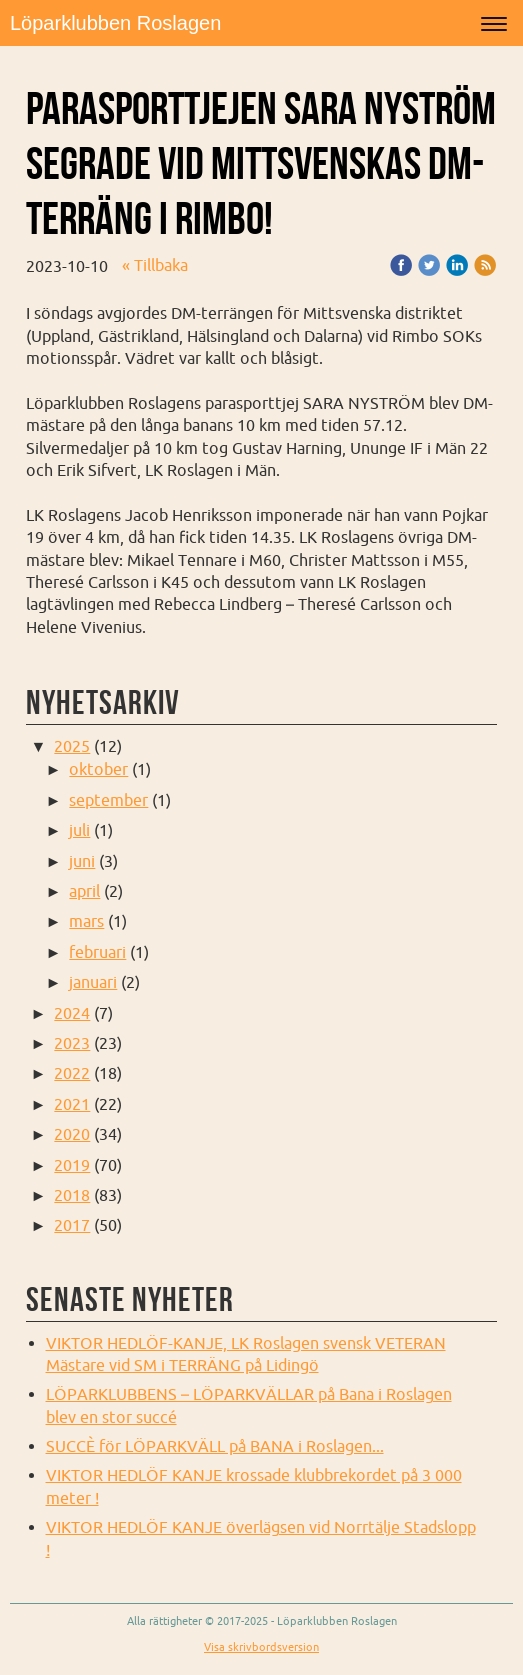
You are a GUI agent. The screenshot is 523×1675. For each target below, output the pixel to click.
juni (82, 861)
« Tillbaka (155, 265)
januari (93, 982)
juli (79, 830)
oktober (98, 769)
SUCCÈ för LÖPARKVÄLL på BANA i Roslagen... (215, 1446)
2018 (72, 1195)
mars (86, 921)
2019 (72, 1165)
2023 (72, 1043)
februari (97, 952)
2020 (72, 1134)
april (84, 891)
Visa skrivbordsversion (261, 1647)
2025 (72, 746)
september (108, 800)
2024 (72, 1013)
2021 (72, 1104)
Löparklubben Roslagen (115, 23)
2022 (72, 1073)
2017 (72, 1225)
